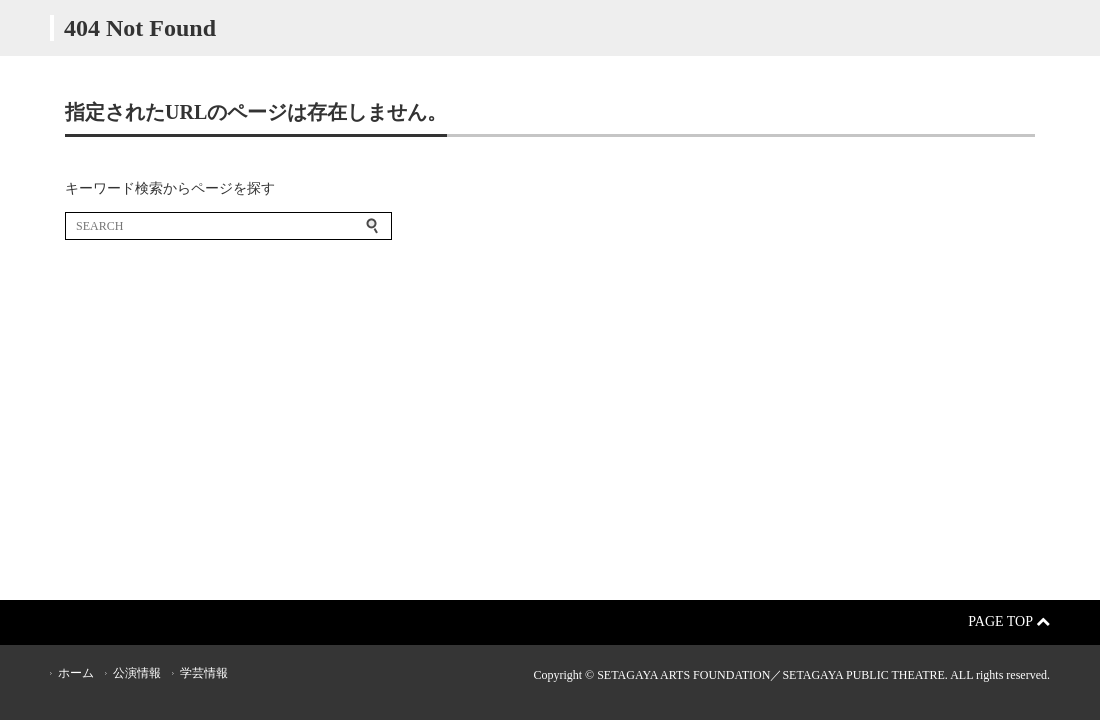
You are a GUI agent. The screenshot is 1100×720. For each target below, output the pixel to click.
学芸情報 (204, 673)
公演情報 (137, 673)
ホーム (76, 673)
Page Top (1009, 621)
